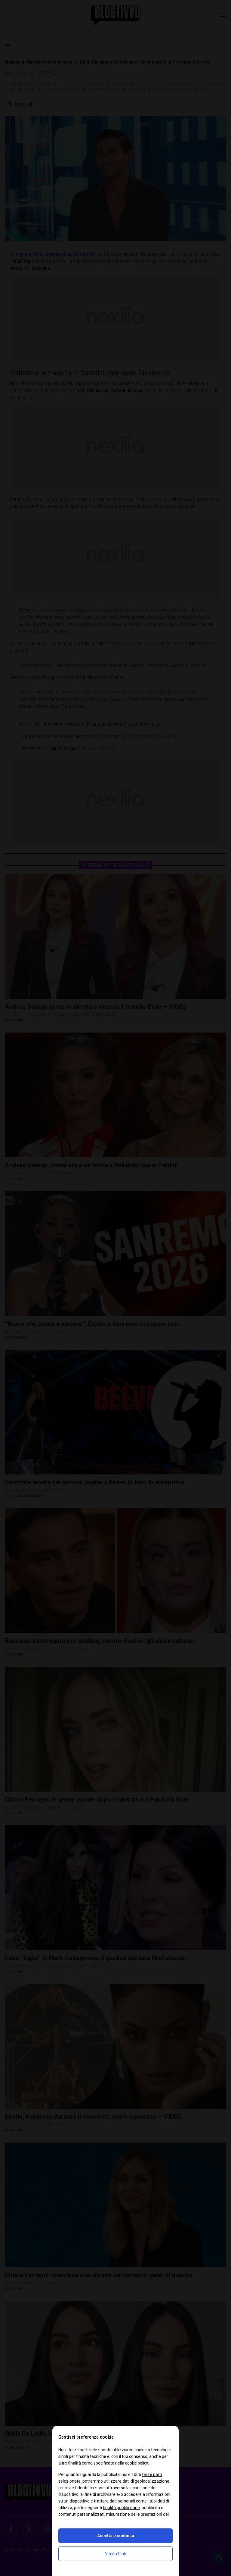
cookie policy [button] (136, 2463)
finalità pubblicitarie (121, 2507)
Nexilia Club (115, 2553)
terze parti (152, 2474)
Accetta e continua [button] (115, 2535)
